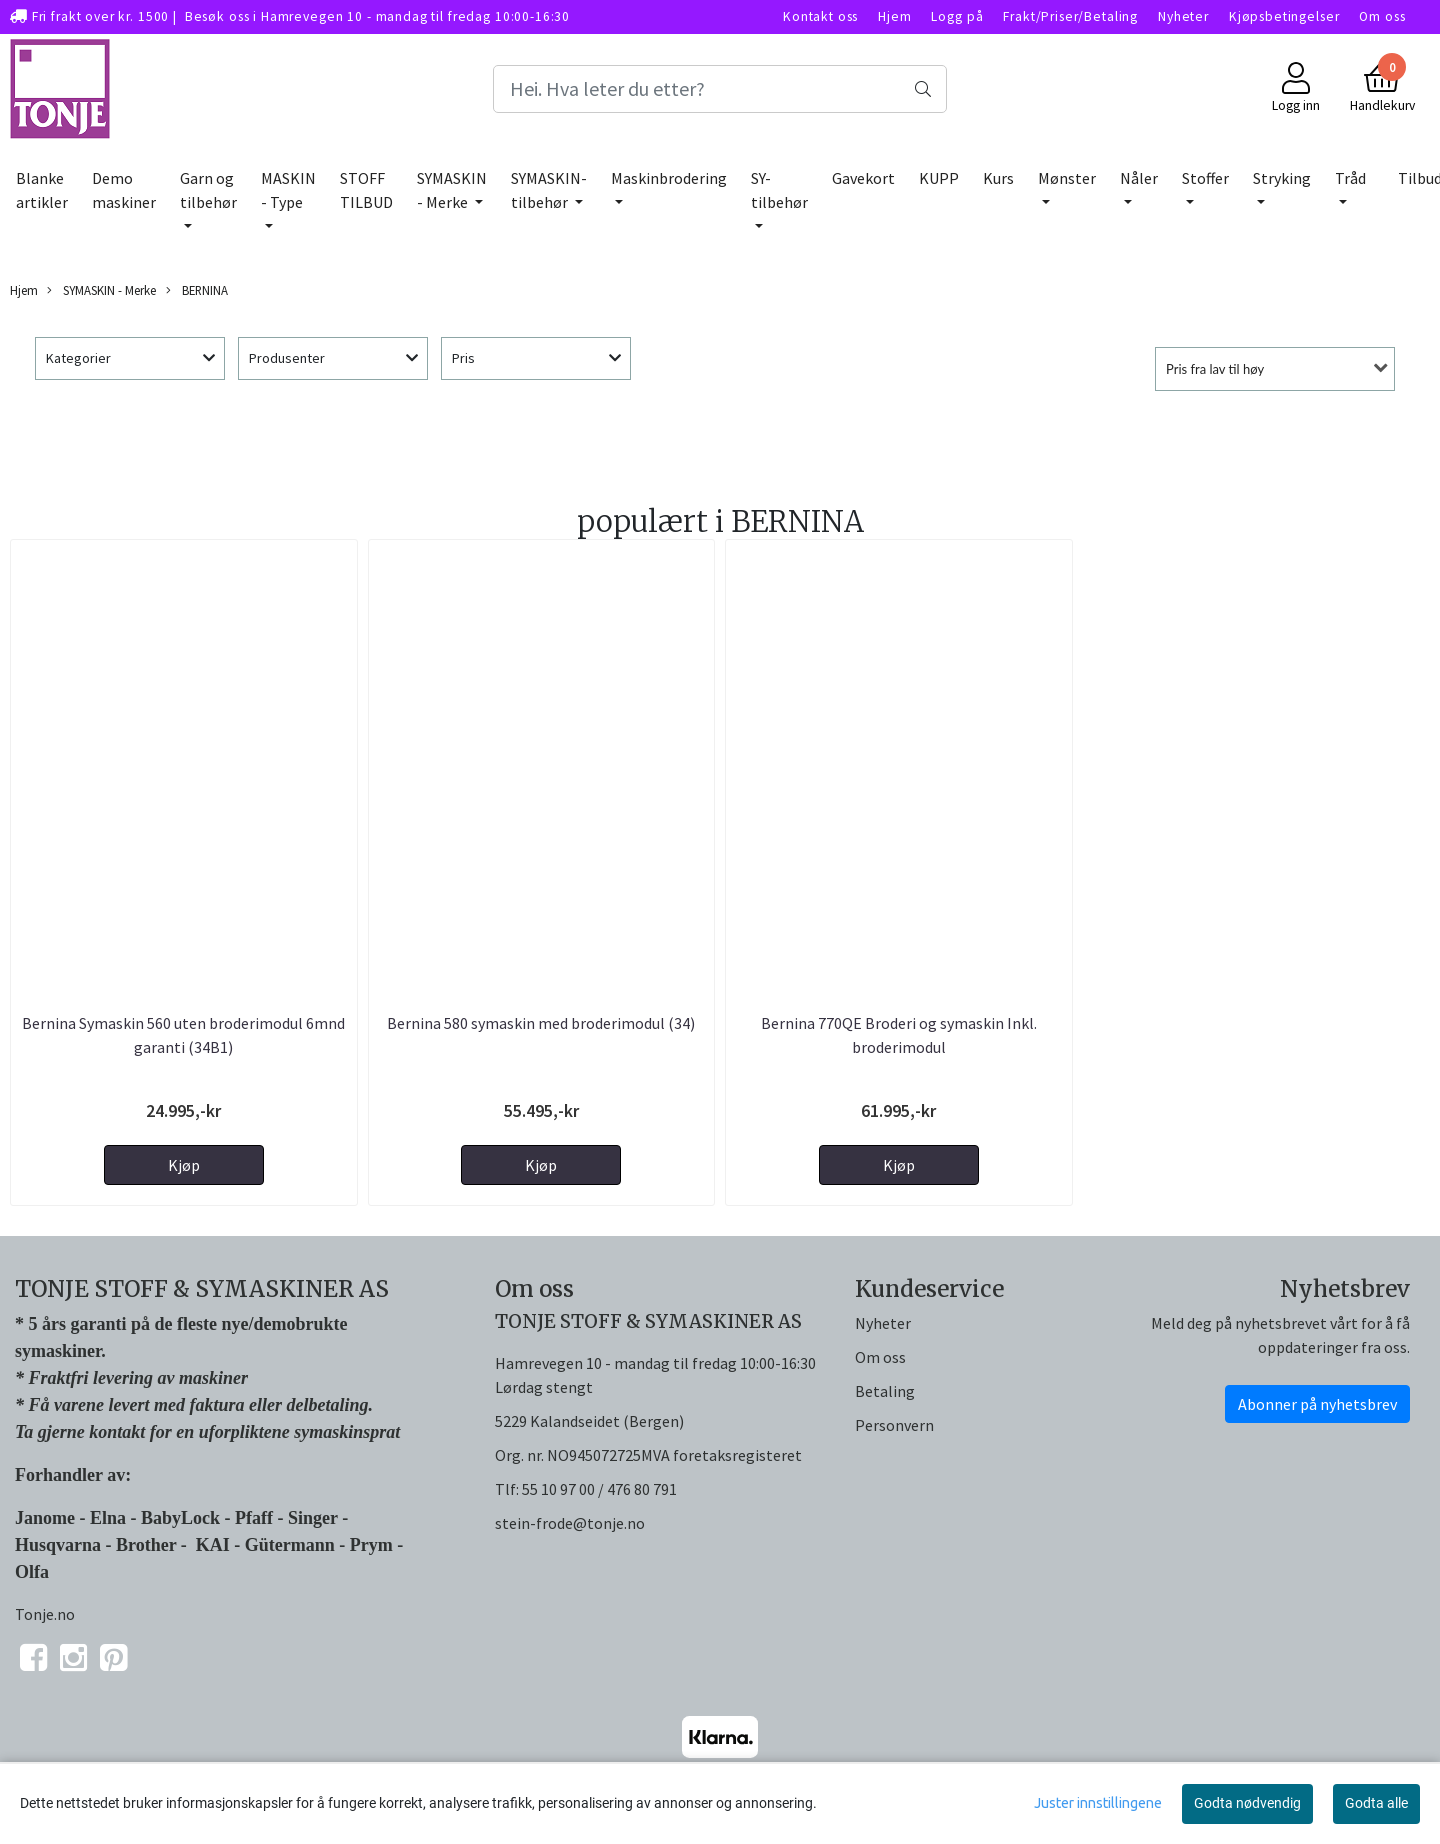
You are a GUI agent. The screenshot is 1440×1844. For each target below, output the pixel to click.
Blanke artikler (42, 190)
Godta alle (1376, 1803)
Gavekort (863, 178)
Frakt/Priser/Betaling (1070, 16)
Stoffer (1205, 178)
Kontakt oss (820, 16)
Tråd (1350, 178)
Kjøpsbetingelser (1284, 16)
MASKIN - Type (288, 190)
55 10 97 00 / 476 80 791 (599, 1489)
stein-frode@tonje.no (570, 1523)
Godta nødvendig (1247, 1803)
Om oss (1382, 16)
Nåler (1139, 178)
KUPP (939, 178)
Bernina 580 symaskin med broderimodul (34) (541, 1023)
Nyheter (1183, 16)
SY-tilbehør (779, 190)
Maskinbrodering (669, 178)
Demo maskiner (124, 190)
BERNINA (197, 290)
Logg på (957, 16)
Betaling (885, 1391)
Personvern (894, 1425)
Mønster (1067, 178)
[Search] (719, 89)
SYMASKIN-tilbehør (549, 190)
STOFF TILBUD (366, 190)
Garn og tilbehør (208, 190)
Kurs (998, 178)
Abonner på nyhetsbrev (1317, 1404)
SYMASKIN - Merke (452, 190)
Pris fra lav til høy (1215, 369)
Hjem (894, 16)
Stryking (1282, 178)
